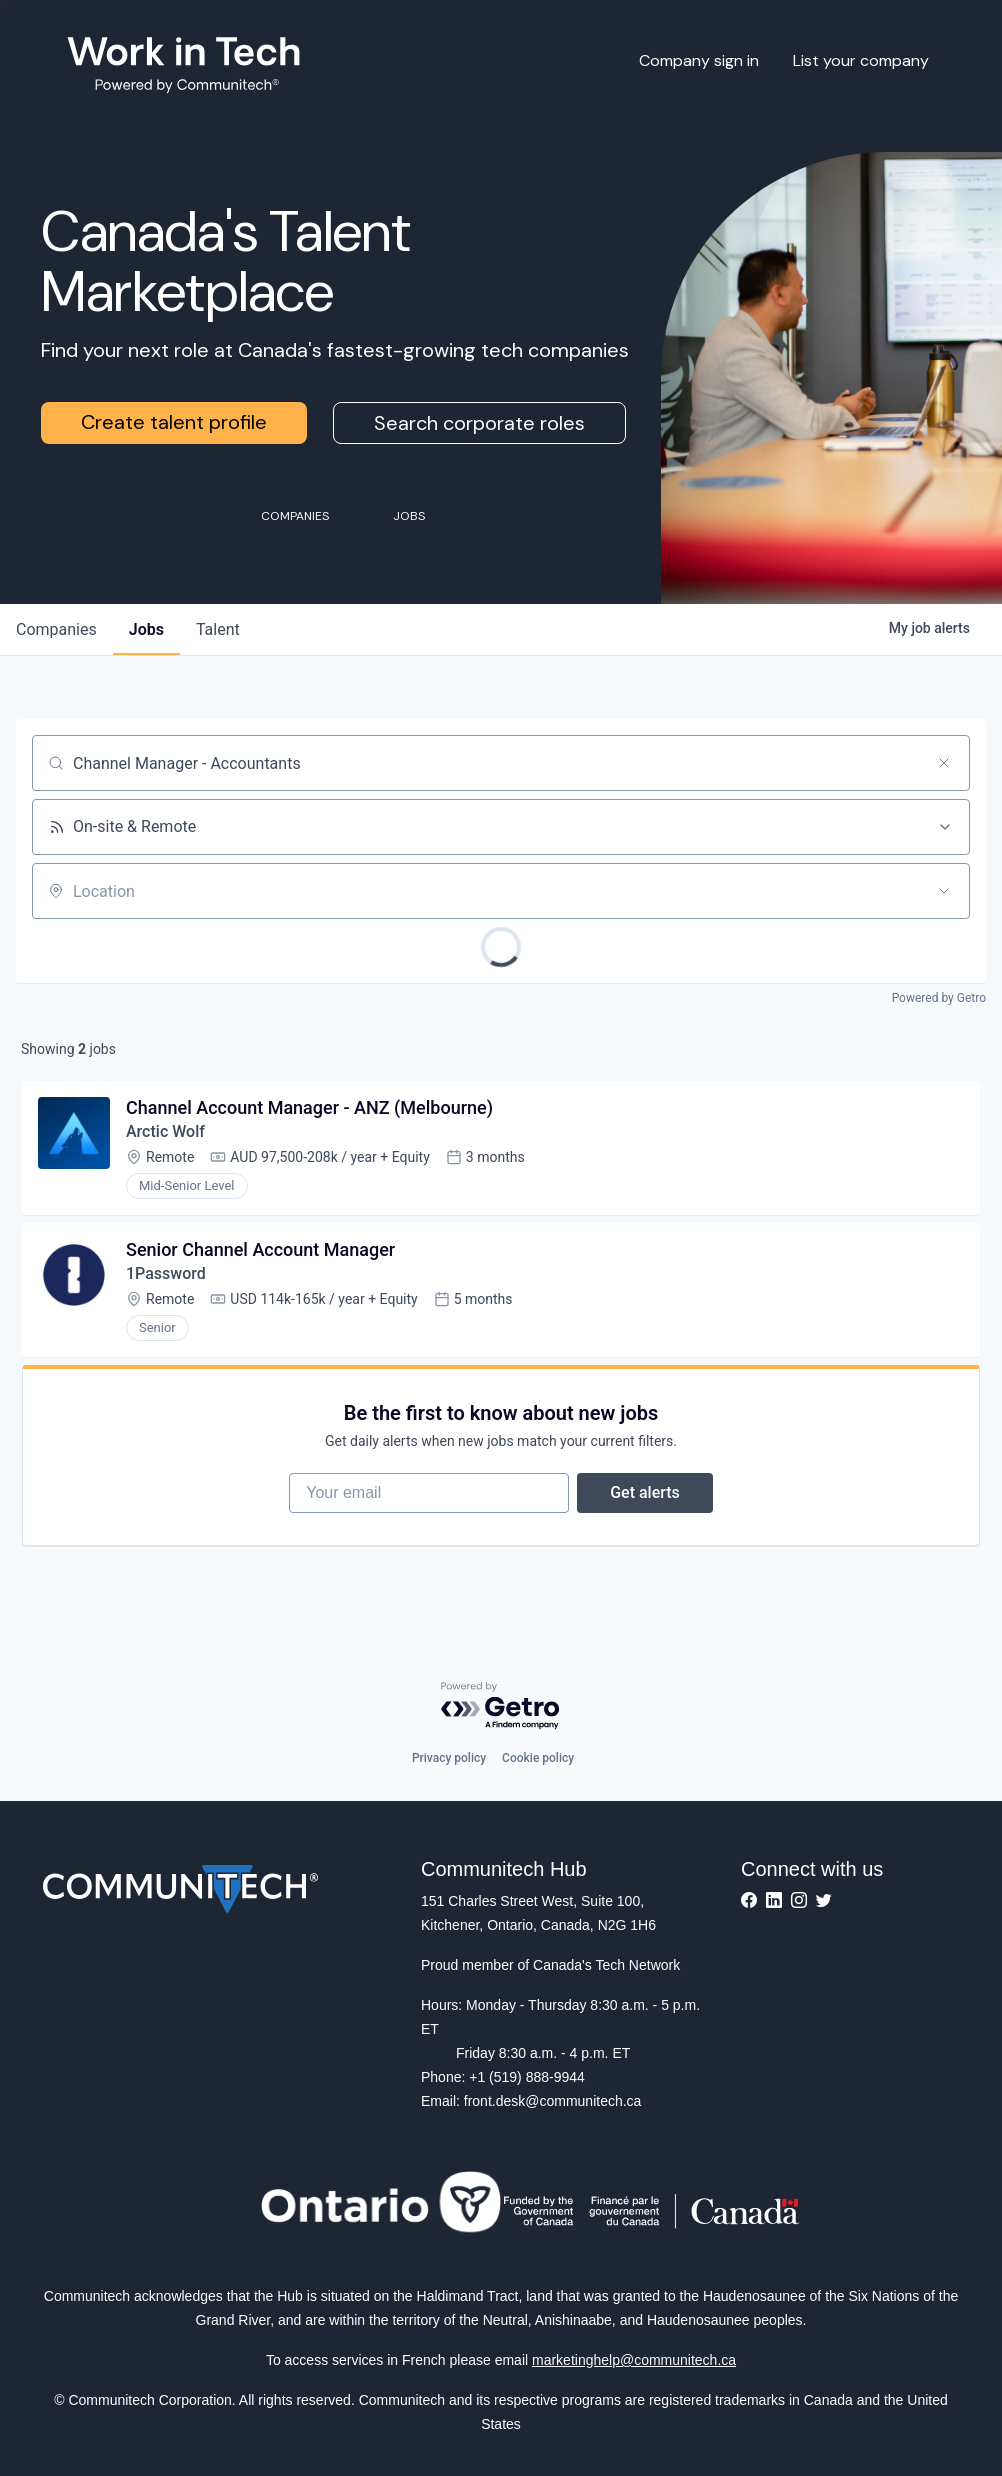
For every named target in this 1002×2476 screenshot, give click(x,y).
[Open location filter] (944, 891)
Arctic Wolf (165, 1131)
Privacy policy (449, 1758)
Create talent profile (174, 422)
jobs (146, 629)
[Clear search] (944, 763)
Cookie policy (538, 1758)
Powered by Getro (939, 998)
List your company (861, 60)
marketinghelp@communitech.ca (634, 2360)
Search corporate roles (479, 423)
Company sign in (699, 60)
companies (56, 629)
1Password (166, 1273)
